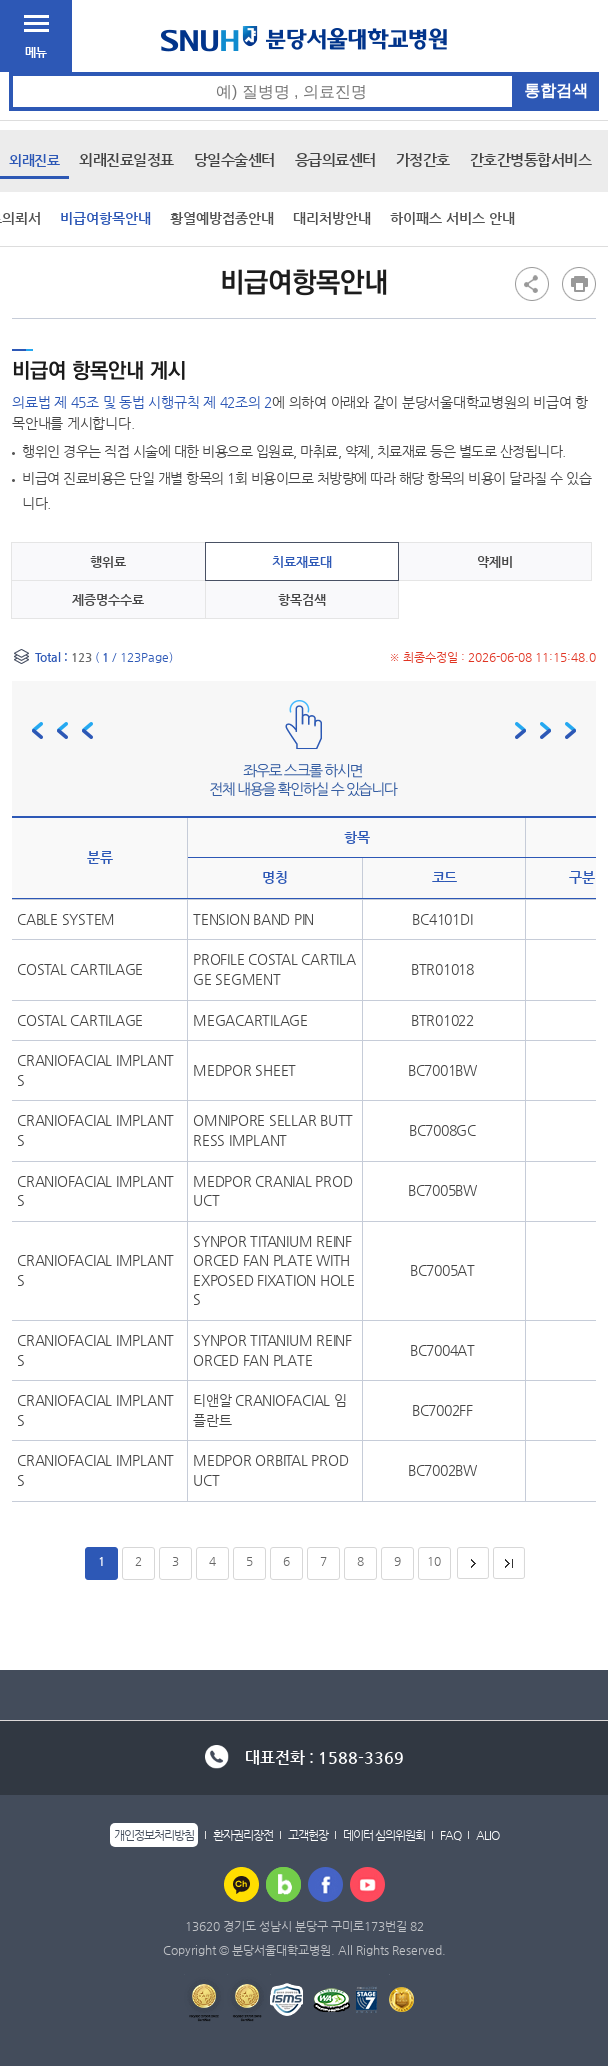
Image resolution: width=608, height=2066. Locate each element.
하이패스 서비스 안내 (452, 218)
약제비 (495, 561)
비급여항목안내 (105, 218)
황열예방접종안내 (222, 218)
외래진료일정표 (126, 159)
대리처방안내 (332, 218)
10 (434, 1561)
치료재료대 (302, 561)
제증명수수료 (108, 599)
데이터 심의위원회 (384, 1835)
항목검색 (302, 599)
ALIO (487, 1835)
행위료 (108, 561)
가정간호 (423, 159)
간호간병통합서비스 (531, 159)
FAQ (450, 1835)
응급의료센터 (335, 159)
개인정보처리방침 (154, 1835)
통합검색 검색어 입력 (304, 72)
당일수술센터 (234, 159)
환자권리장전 (243, 1835)
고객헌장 (308, 1835)
